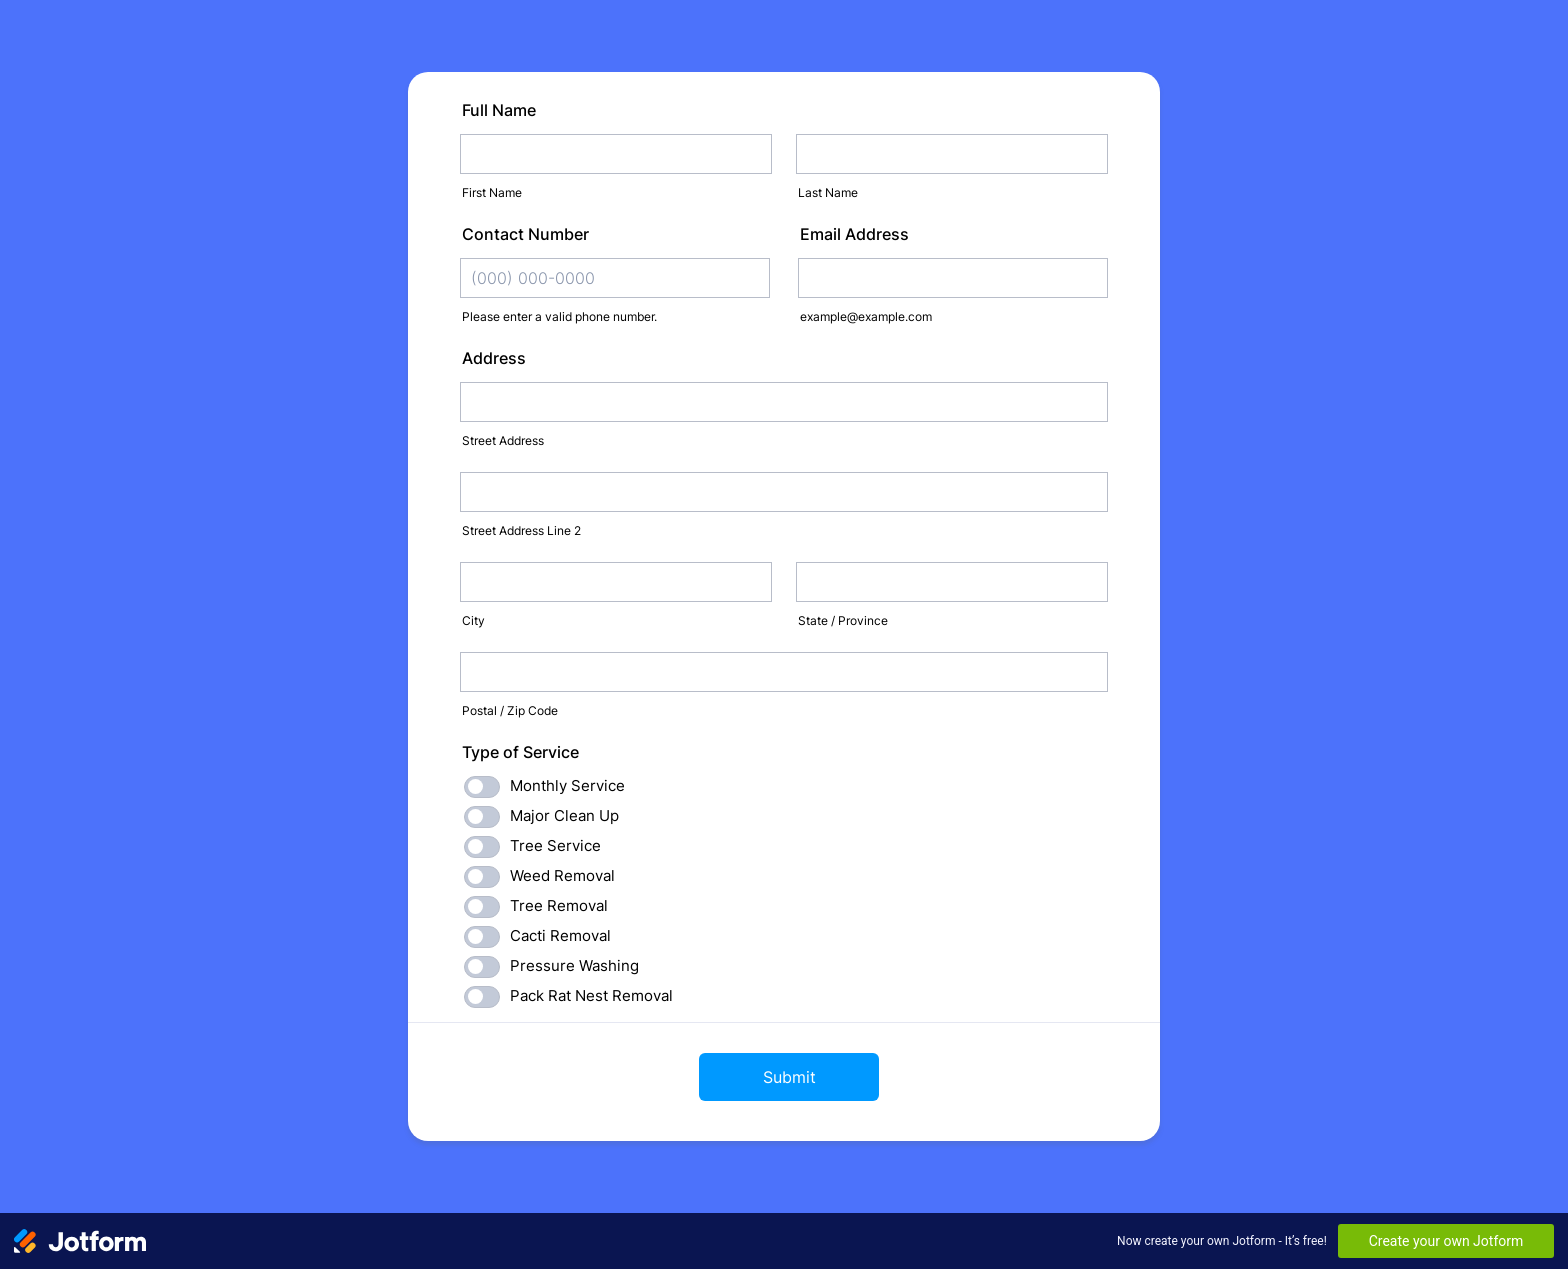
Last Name (828, 192)
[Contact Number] (615, 278)
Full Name (499, 110)
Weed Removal (562, 875)
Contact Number (525, 234)
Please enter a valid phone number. (559, 316)
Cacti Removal (560, 935)
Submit (789, 1077)
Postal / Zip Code (510, 710)
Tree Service (555, 845)
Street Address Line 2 (521, 530)
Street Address (503, 440)
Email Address (854, 234)
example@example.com (866, 316)
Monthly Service (567, 785)
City (473, 620)
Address (494, 358)
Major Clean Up (564, 815)
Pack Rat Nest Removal (591, 995)
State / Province (843, 620)
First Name (492, 192)
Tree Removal (559, 905)
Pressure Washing (574, 965)
